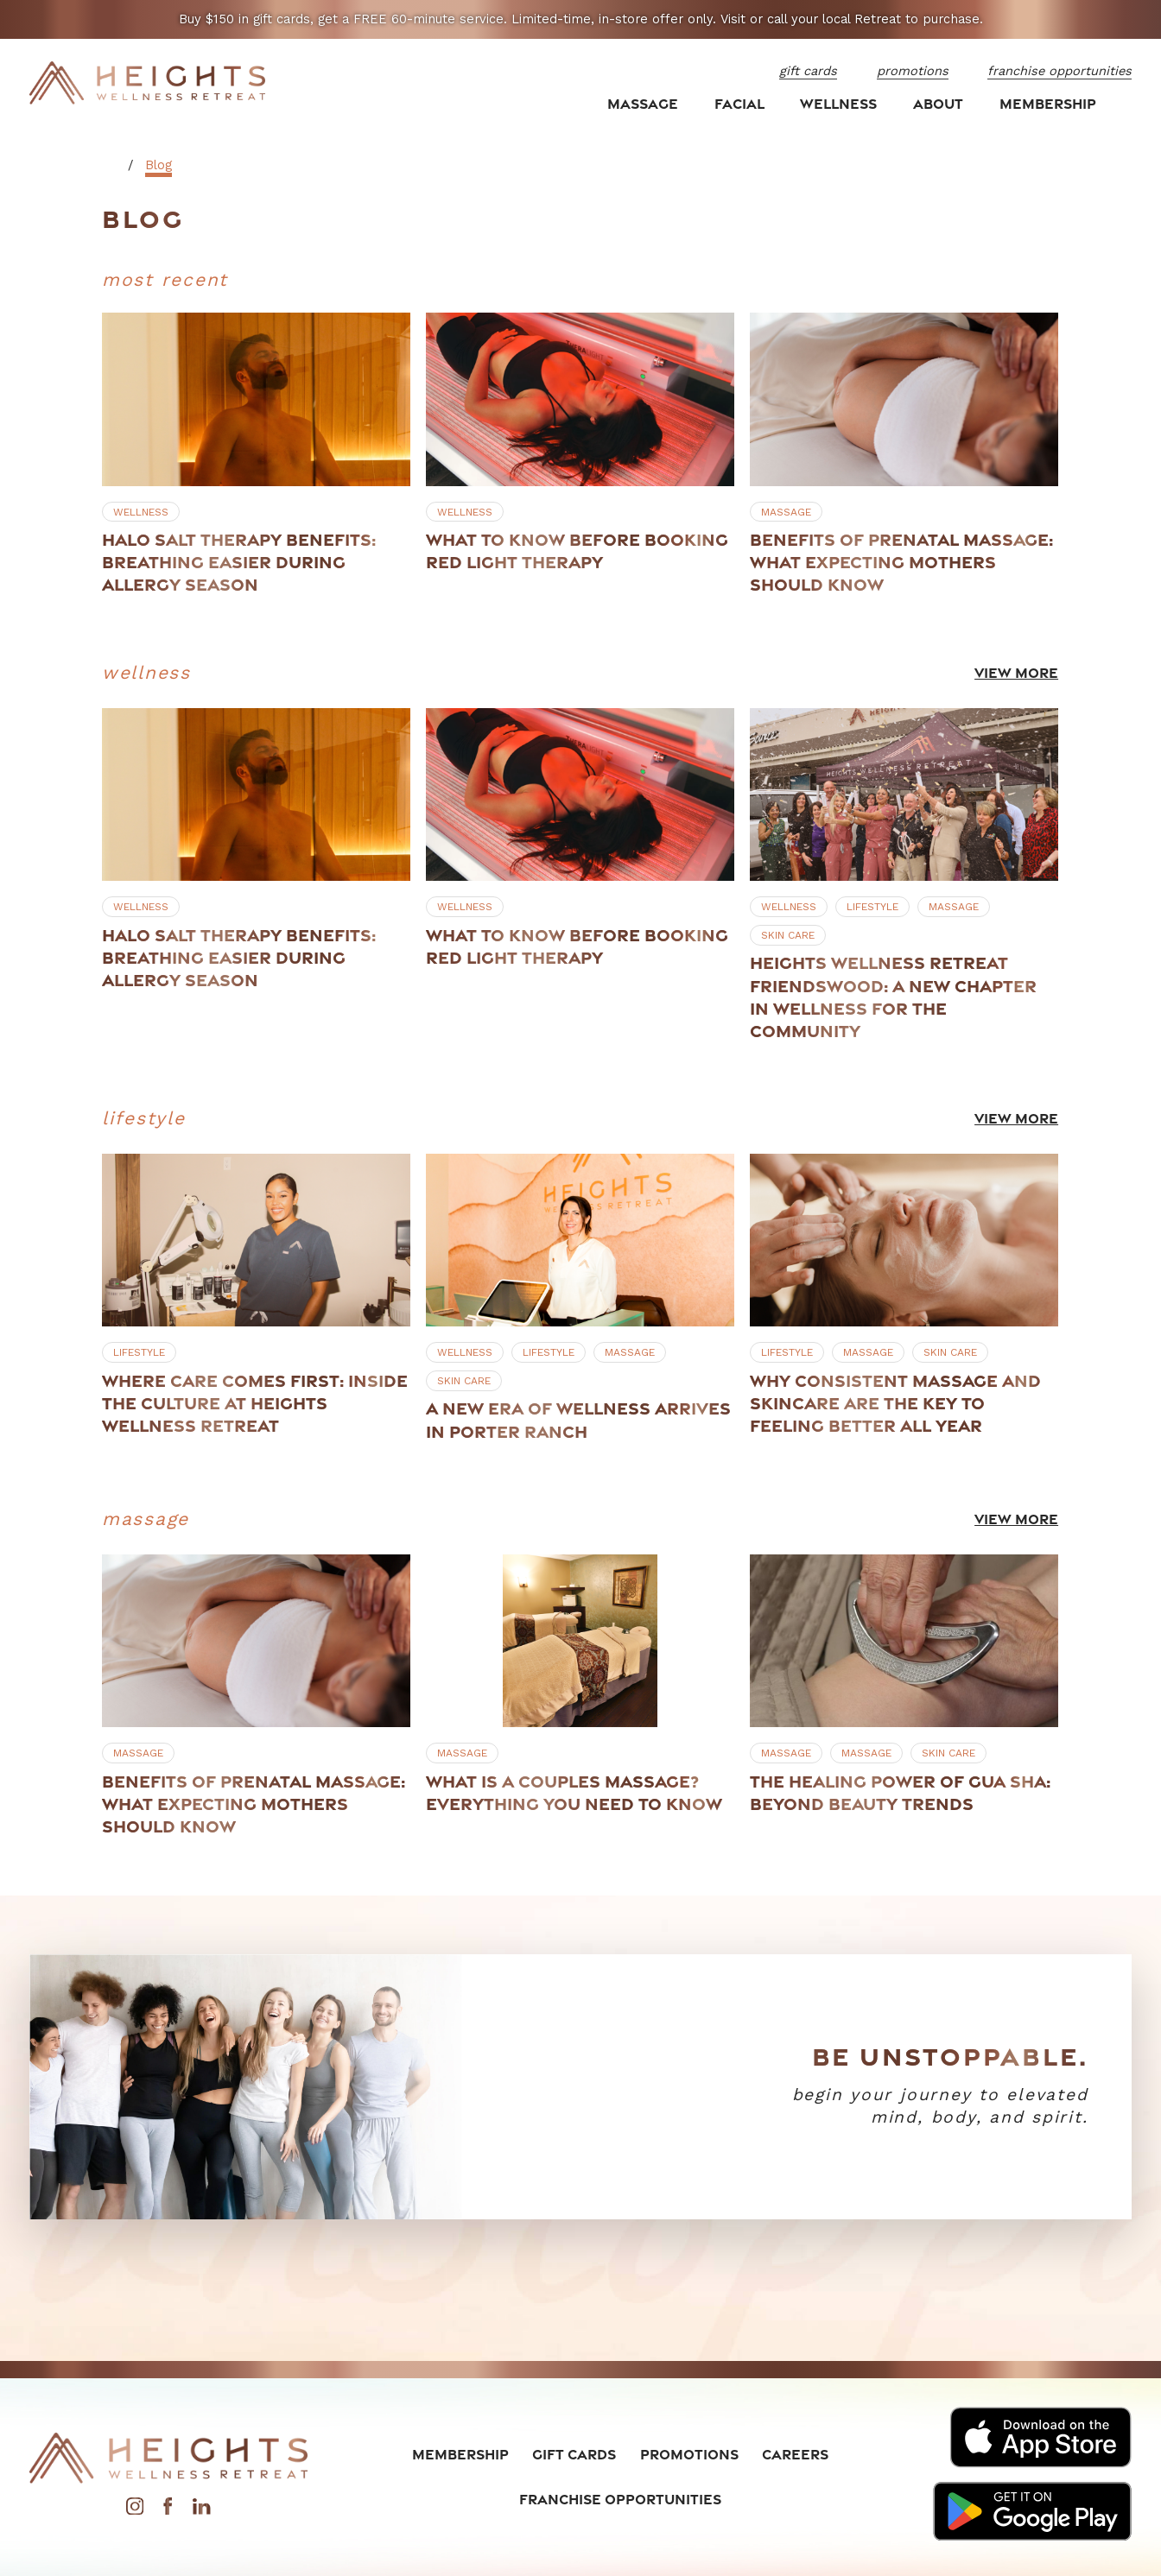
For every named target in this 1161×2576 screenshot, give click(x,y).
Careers (795, 2454)
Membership (460, 2454)
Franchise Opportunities (620, 2499)
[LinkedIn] (201, 2510)
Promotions (689, 2454)
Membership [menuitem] (1047, 103)
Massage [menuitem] (642, 103)
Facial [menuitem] (739, 103)
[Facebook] (167, 2510)
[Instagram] (134, 2510)
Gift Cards (574, 2454)
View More (1017, 672)
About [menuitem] (938, 103)
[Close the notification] (1128, 20)
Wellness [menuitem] (838, 103)
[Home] (147, 82)
